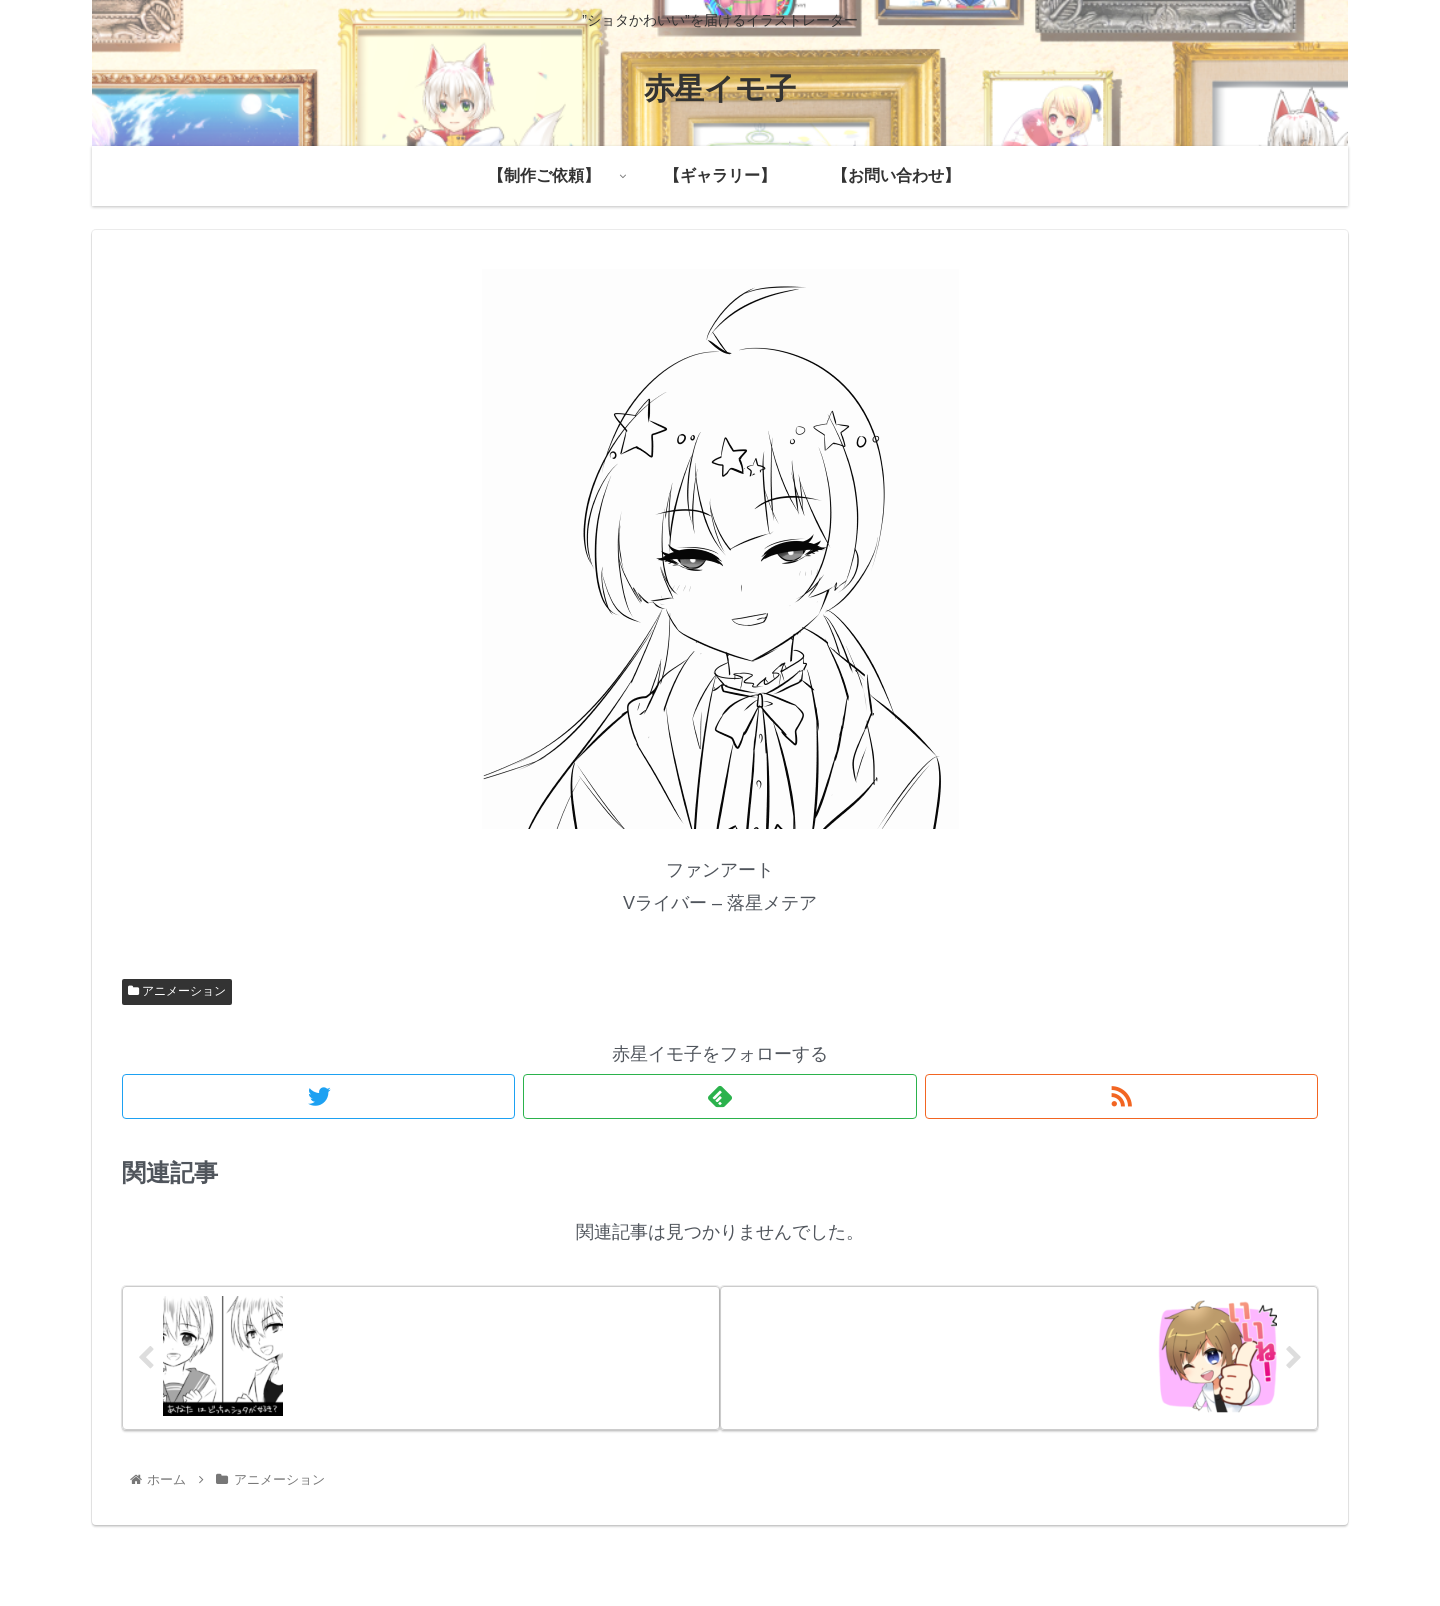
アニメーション (177, 991)
